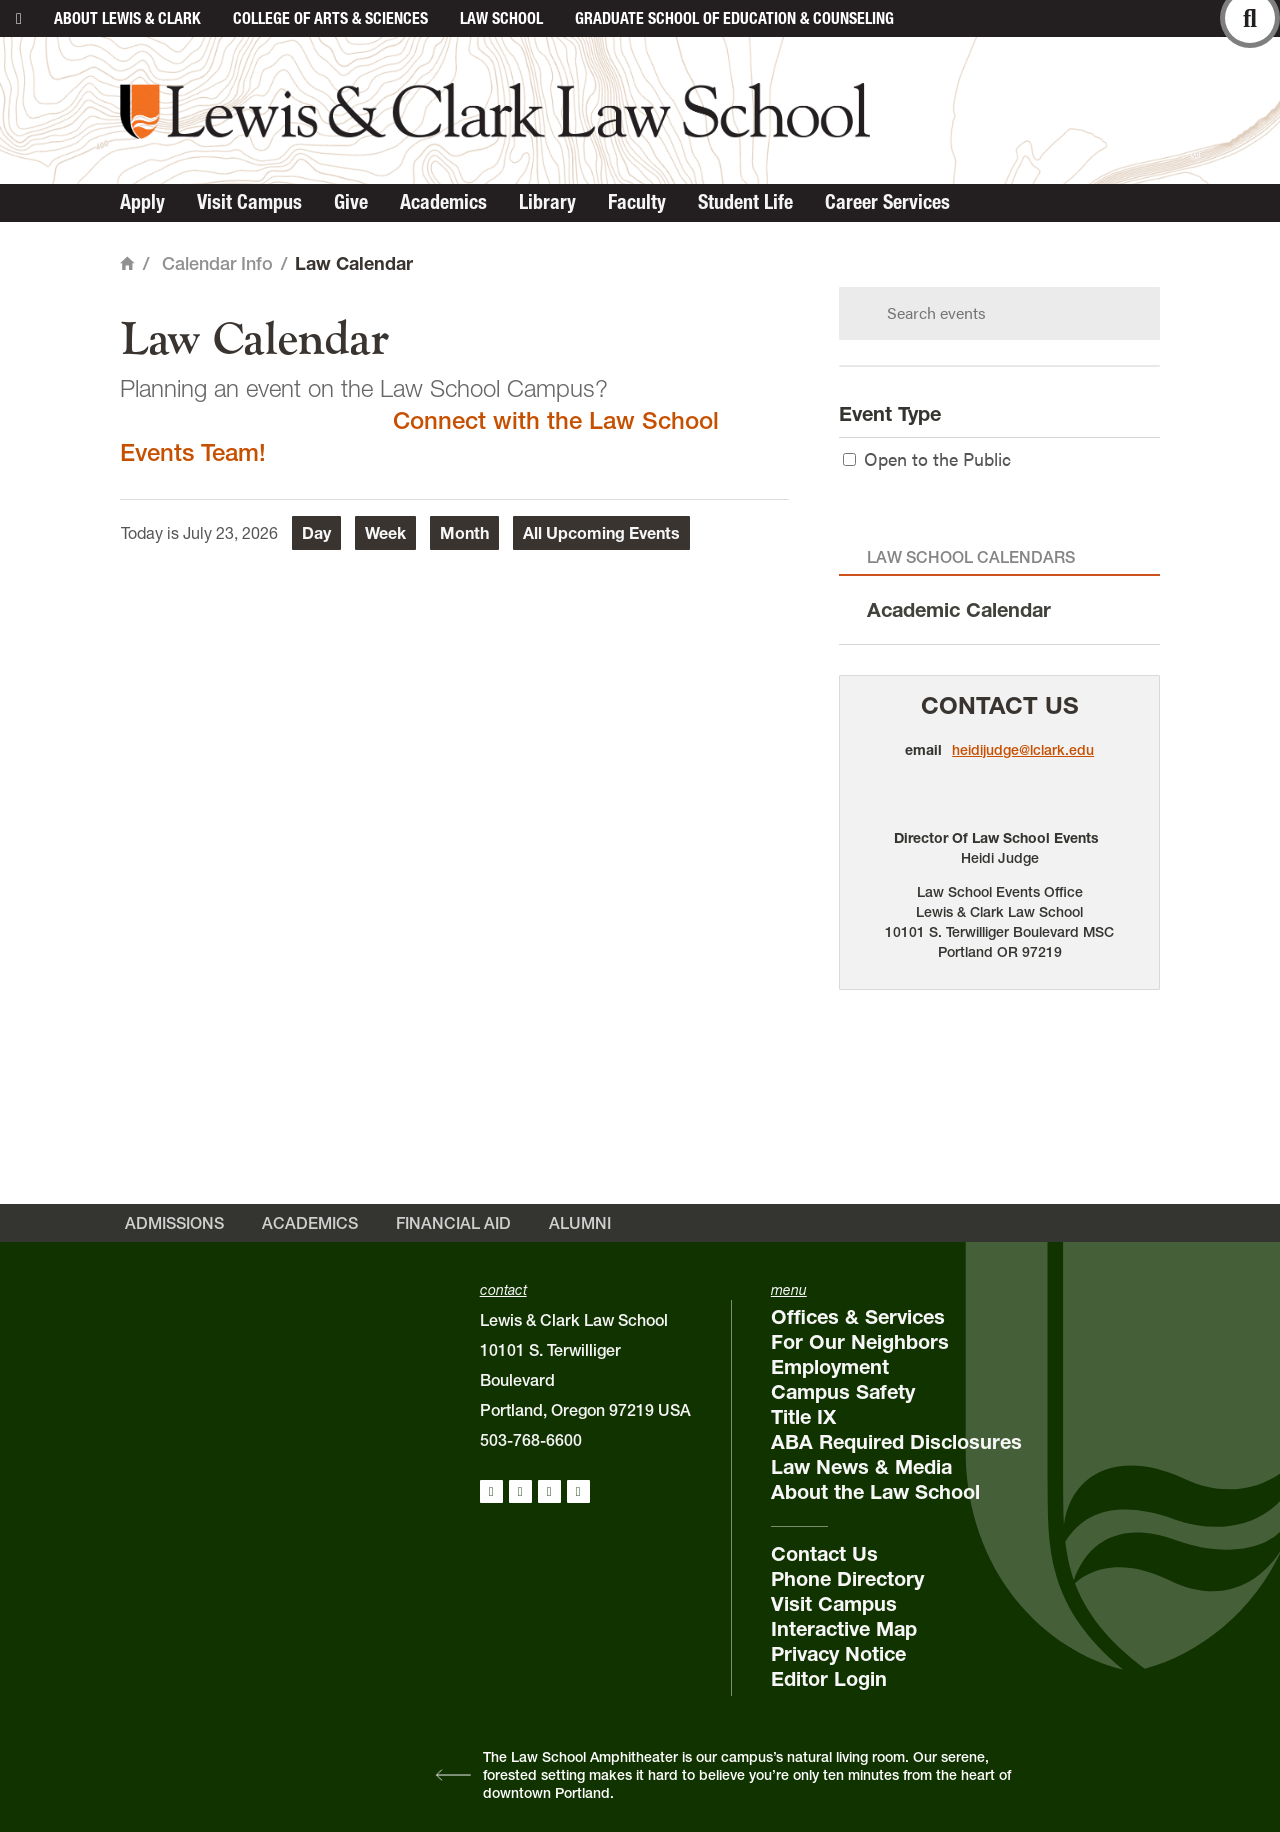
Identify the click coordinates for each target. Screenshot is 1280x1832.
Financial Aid (453, 1223)
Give (351, 202)
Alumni (580, 1223)
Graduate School (734, 18)
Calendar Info (217, 263)
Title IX (803, 1417)
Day (316, 533)
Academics (443, 202)
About (127, 18)
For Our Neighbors (860, 1342)
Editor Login (829, 1679)
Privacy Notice (838, 1654)
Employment (830, 1367)
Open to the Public (927, 458)
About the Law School (875, 1492)
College (330, 18)
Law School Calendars (971, 557)
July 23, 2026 (230, 533)
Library (547, 202)
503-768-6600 (531, 1440)
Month (464, 533)
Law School (501, 18)
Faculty (637, 202)
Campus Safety (843, 1392)
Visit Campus (249, 202)
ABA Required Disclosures (896, 1442)
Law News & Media (861, 1467)
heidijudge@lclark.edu (1023, 750)
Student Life (745, 202)
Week (385, 533)
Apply (142, 202)
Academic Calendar (959, 610)
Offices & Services (858, 1317)
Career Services (887, 202)
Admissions (174, 1223)
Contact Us (1000, 705)
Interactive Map (844, 1629)
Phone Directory (847, 1579)
